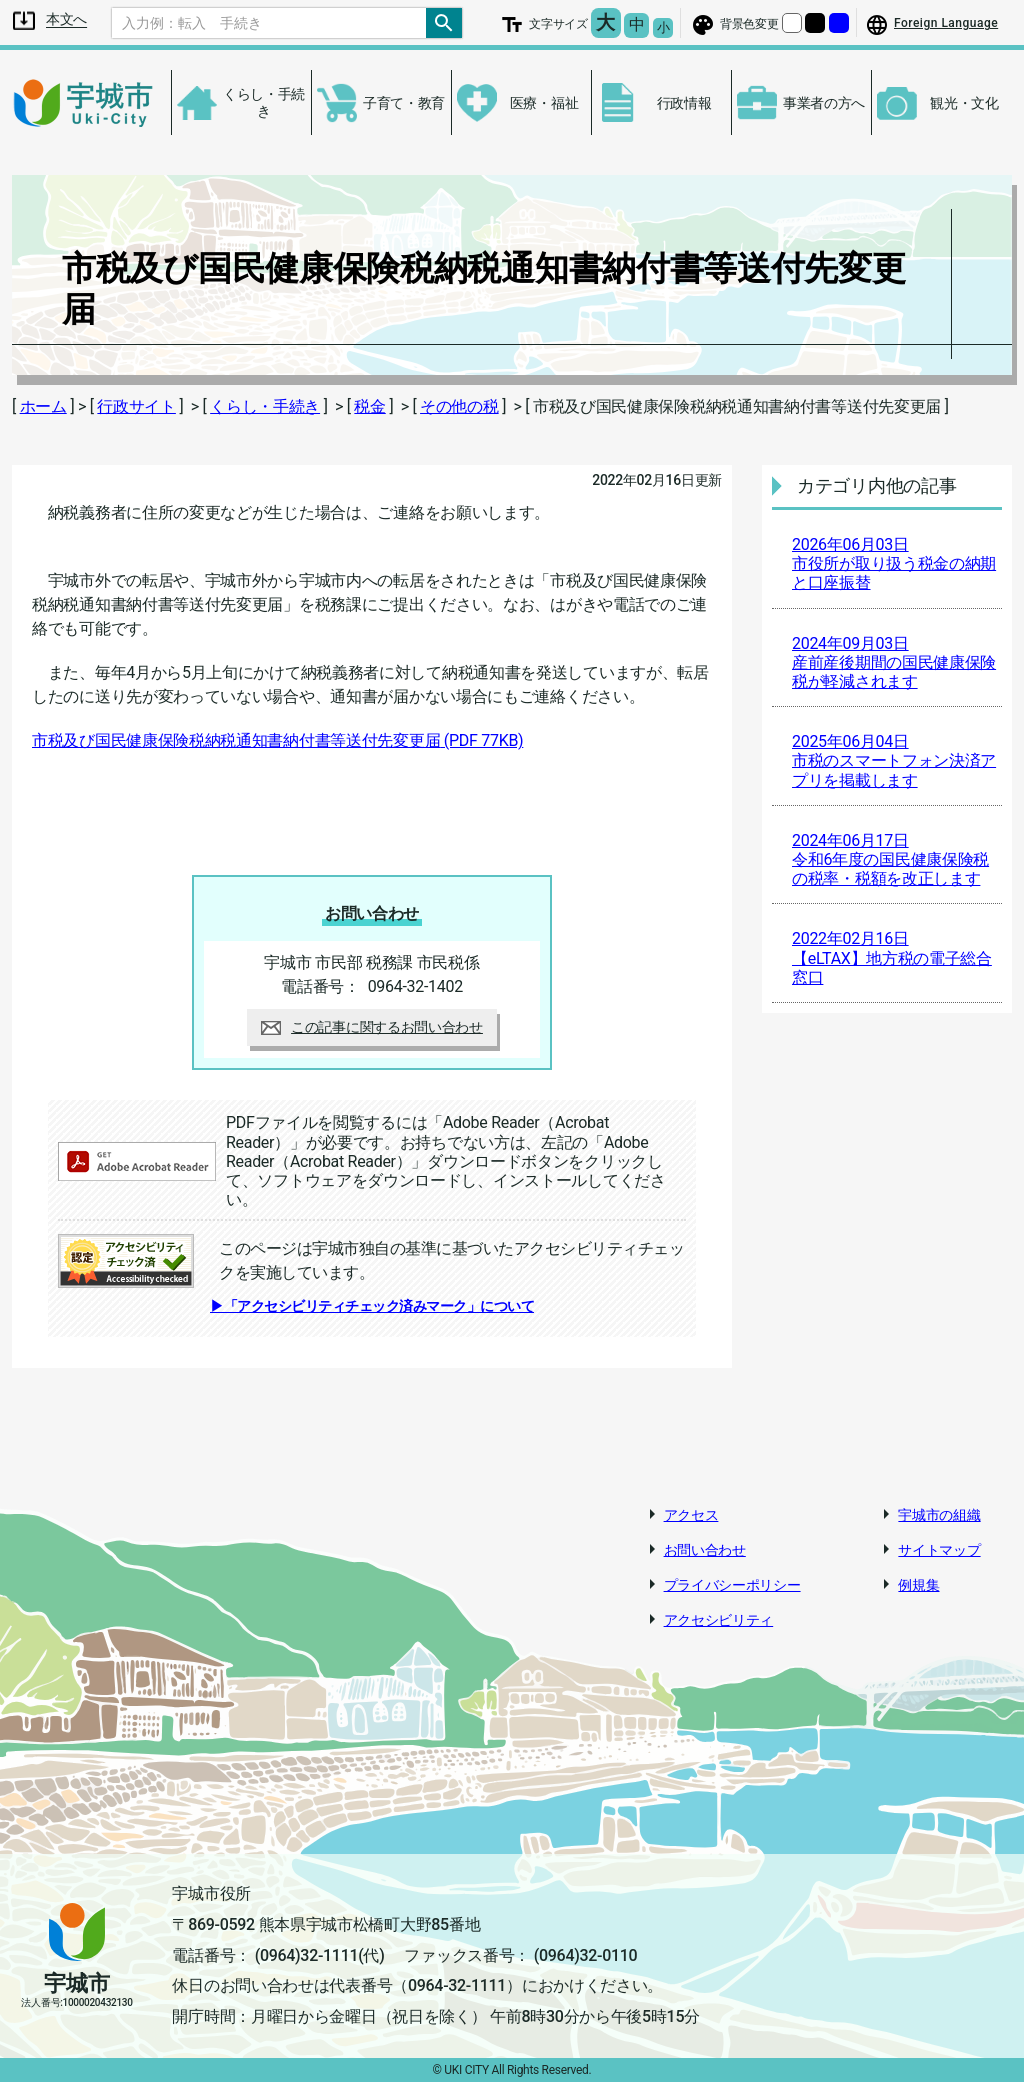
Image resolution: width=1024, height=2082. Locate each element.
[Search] (269, 23)
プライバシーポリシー (732, 1585)
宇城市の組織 (939, 1515)
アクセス (691, 1515)
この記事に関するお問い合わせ (372, 1027)
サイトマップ (939, 1550)
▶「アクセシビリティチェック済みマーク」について (372, 1306)
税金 (369, 406)
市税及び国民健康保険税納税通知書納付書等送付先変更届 (277, 740)
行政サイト (136, 406)
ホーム (43, 406)
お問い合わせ (705, 1550)
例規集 (918, 1585)
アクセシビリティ (719, 1620)
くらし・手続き (265, 406)
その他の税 (459, 406)
